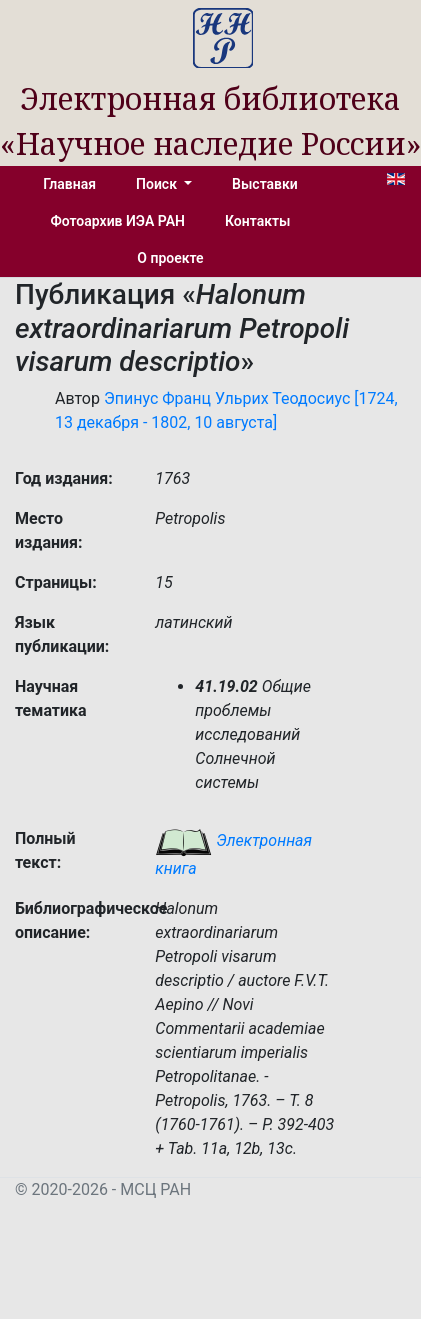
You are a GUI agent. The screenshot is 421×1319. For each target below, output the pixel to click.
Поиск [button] (158, 184)
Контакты (257, 221)
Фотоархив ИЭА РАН (118, 221)
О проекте (170, 258)
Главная (69, 184)
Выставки (265, 184)
